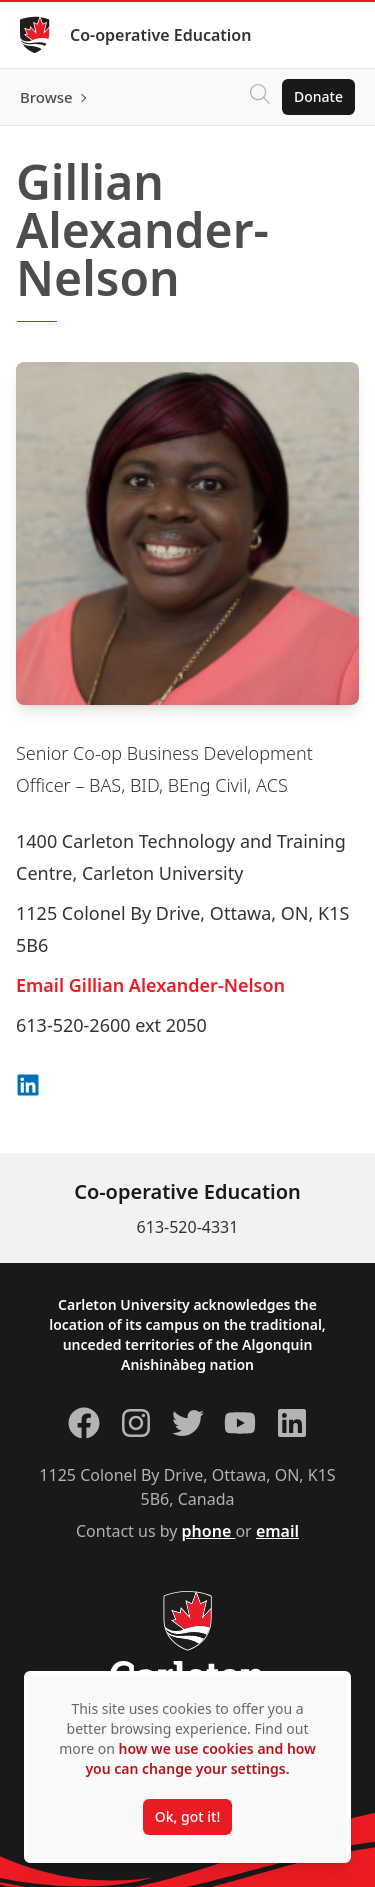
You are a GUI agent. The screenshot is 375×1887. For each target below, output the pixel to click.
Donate (318, 96)
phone (209, 1531)
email (277, 1531)
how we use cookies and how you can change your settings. (200, 1758)
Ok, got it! (187, 1816)
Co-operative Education (160, 35)
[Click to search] (260, 97)
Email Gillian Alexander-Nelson (150, 985)
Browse (46, 97)
